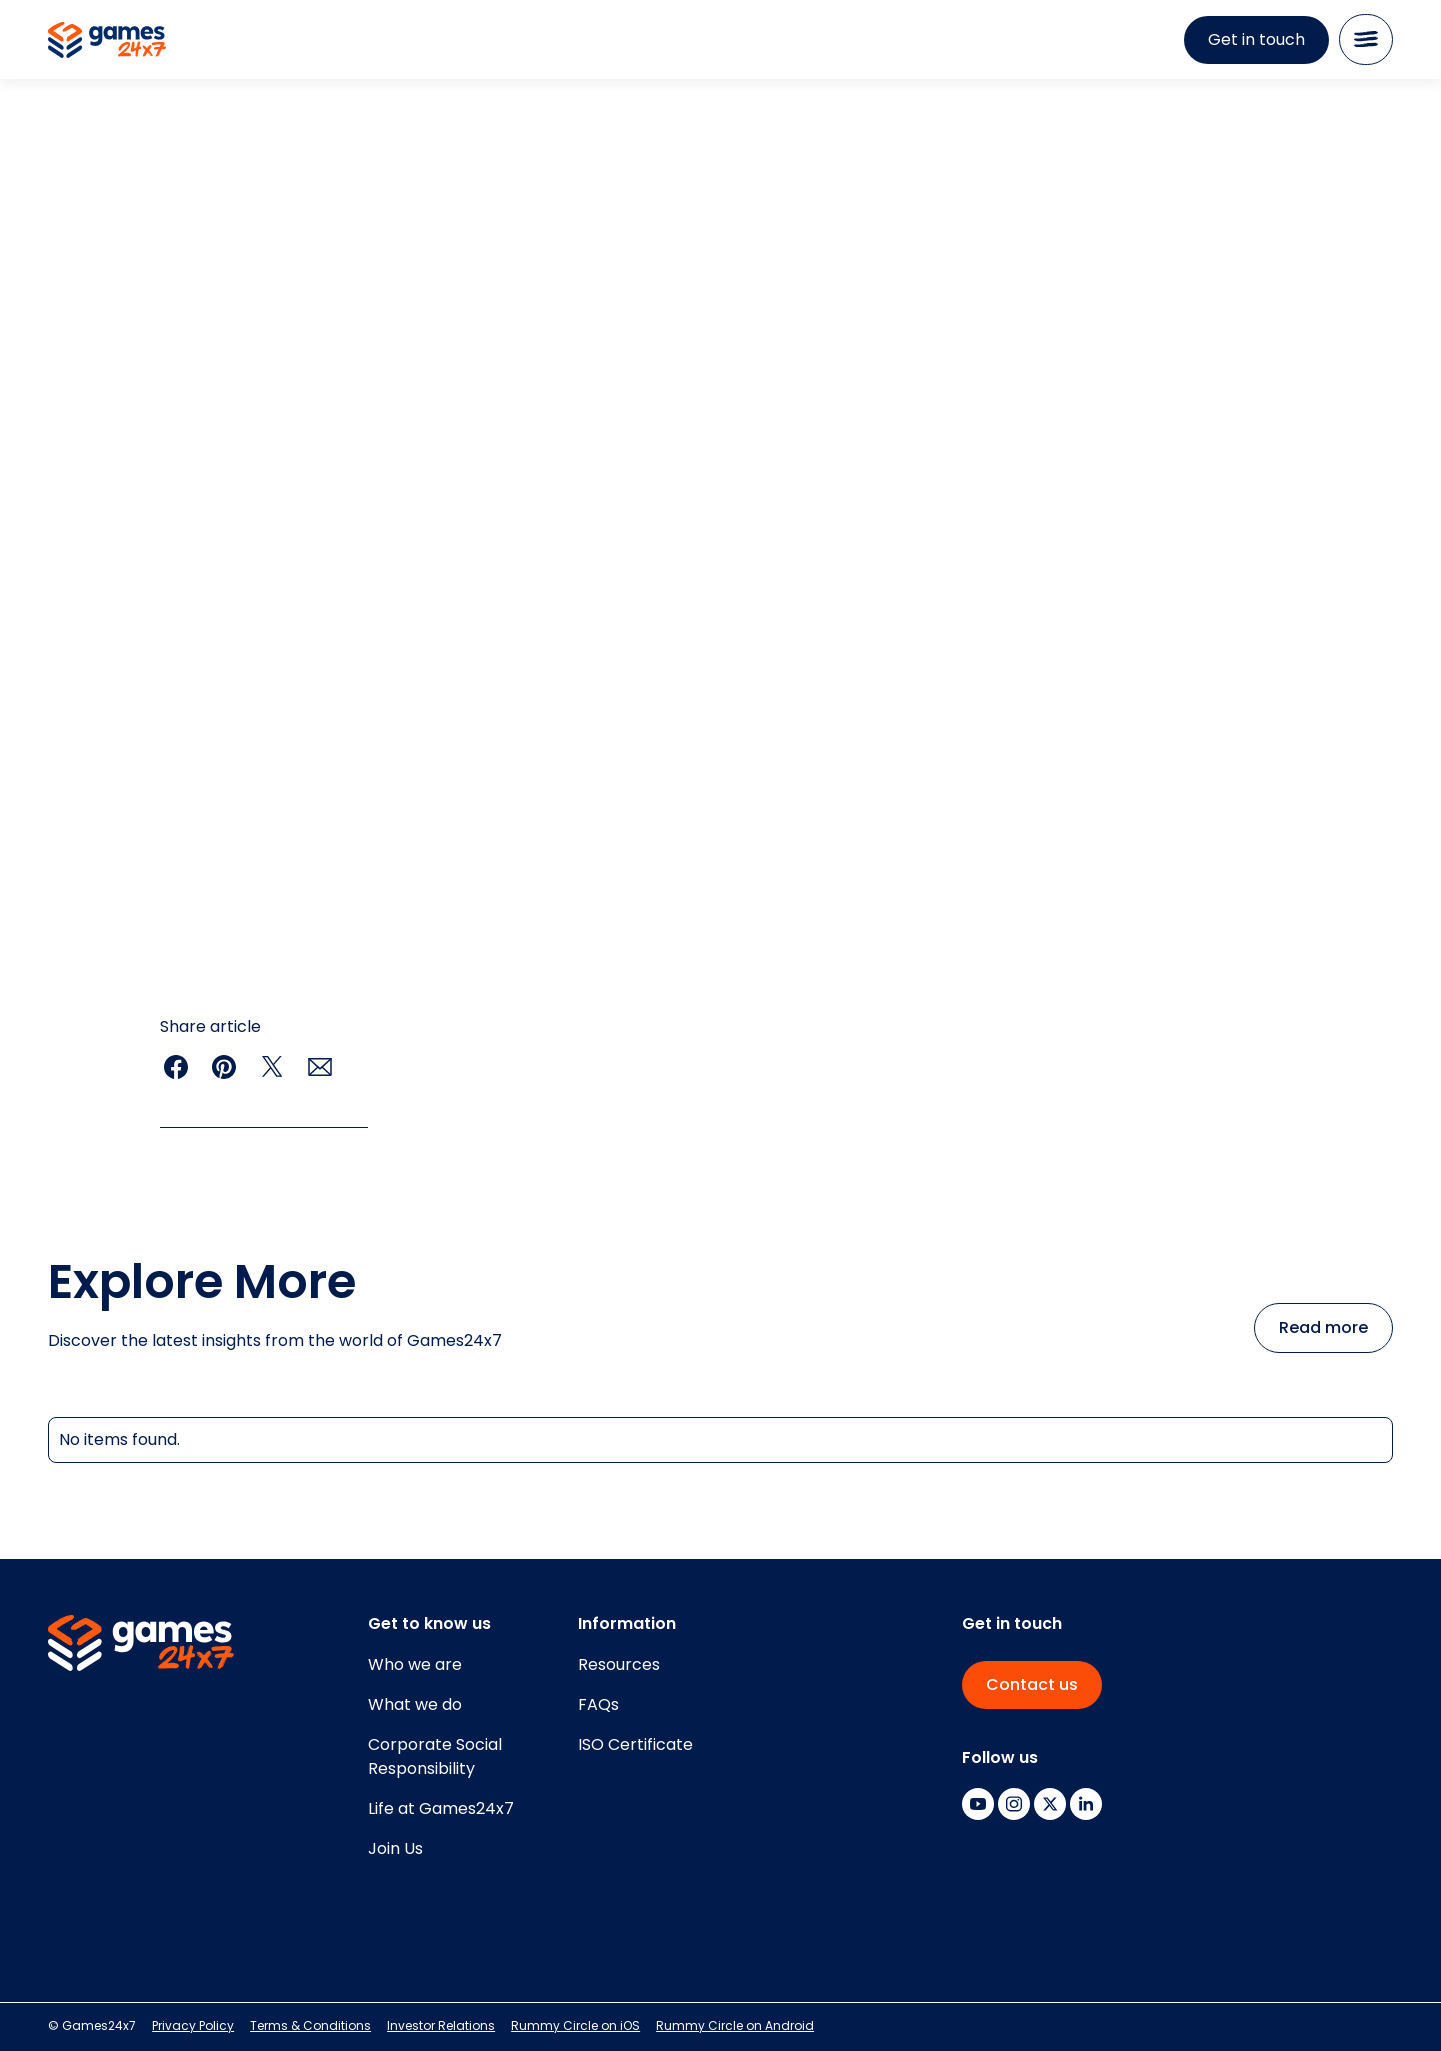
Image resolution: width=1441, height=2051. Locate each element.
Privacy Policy (193, 2025)
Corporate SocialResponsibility (435, 1756)
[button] (1366, 39)
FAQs (598, 1704)
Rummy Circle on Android (735, 2025)
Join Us (395, 1848)
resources (105, 155)
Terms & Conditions (310, 2025)
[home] (107, 40)
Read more (1323, 1327)
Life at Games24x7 (441, 1808)
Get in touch (1256, 39)
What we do (415, 1704)
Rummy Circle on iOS (575, 2025)
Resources (619, 1664)
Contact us (1032, 1684)
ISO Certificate (635, 1744)
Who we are (415, 1664)
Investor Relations (441, 2025)
